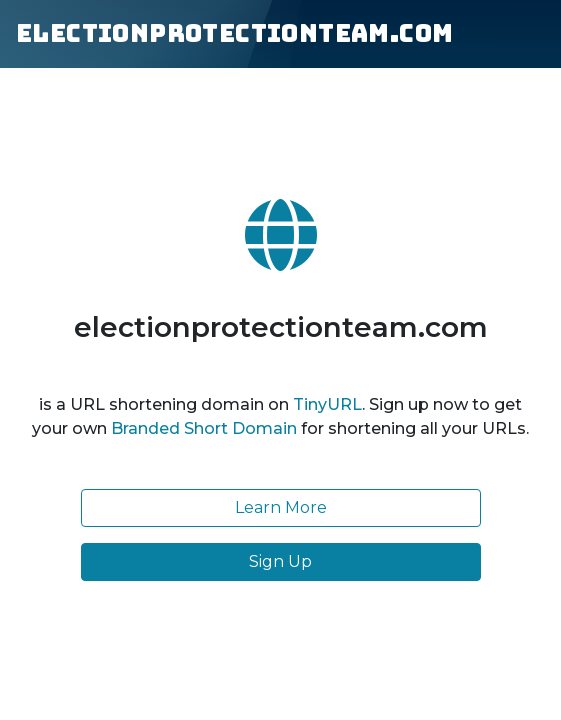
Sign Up (280, 561)
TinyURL (327, 404)
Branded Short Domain (204, 428)
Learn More (281, 507)
